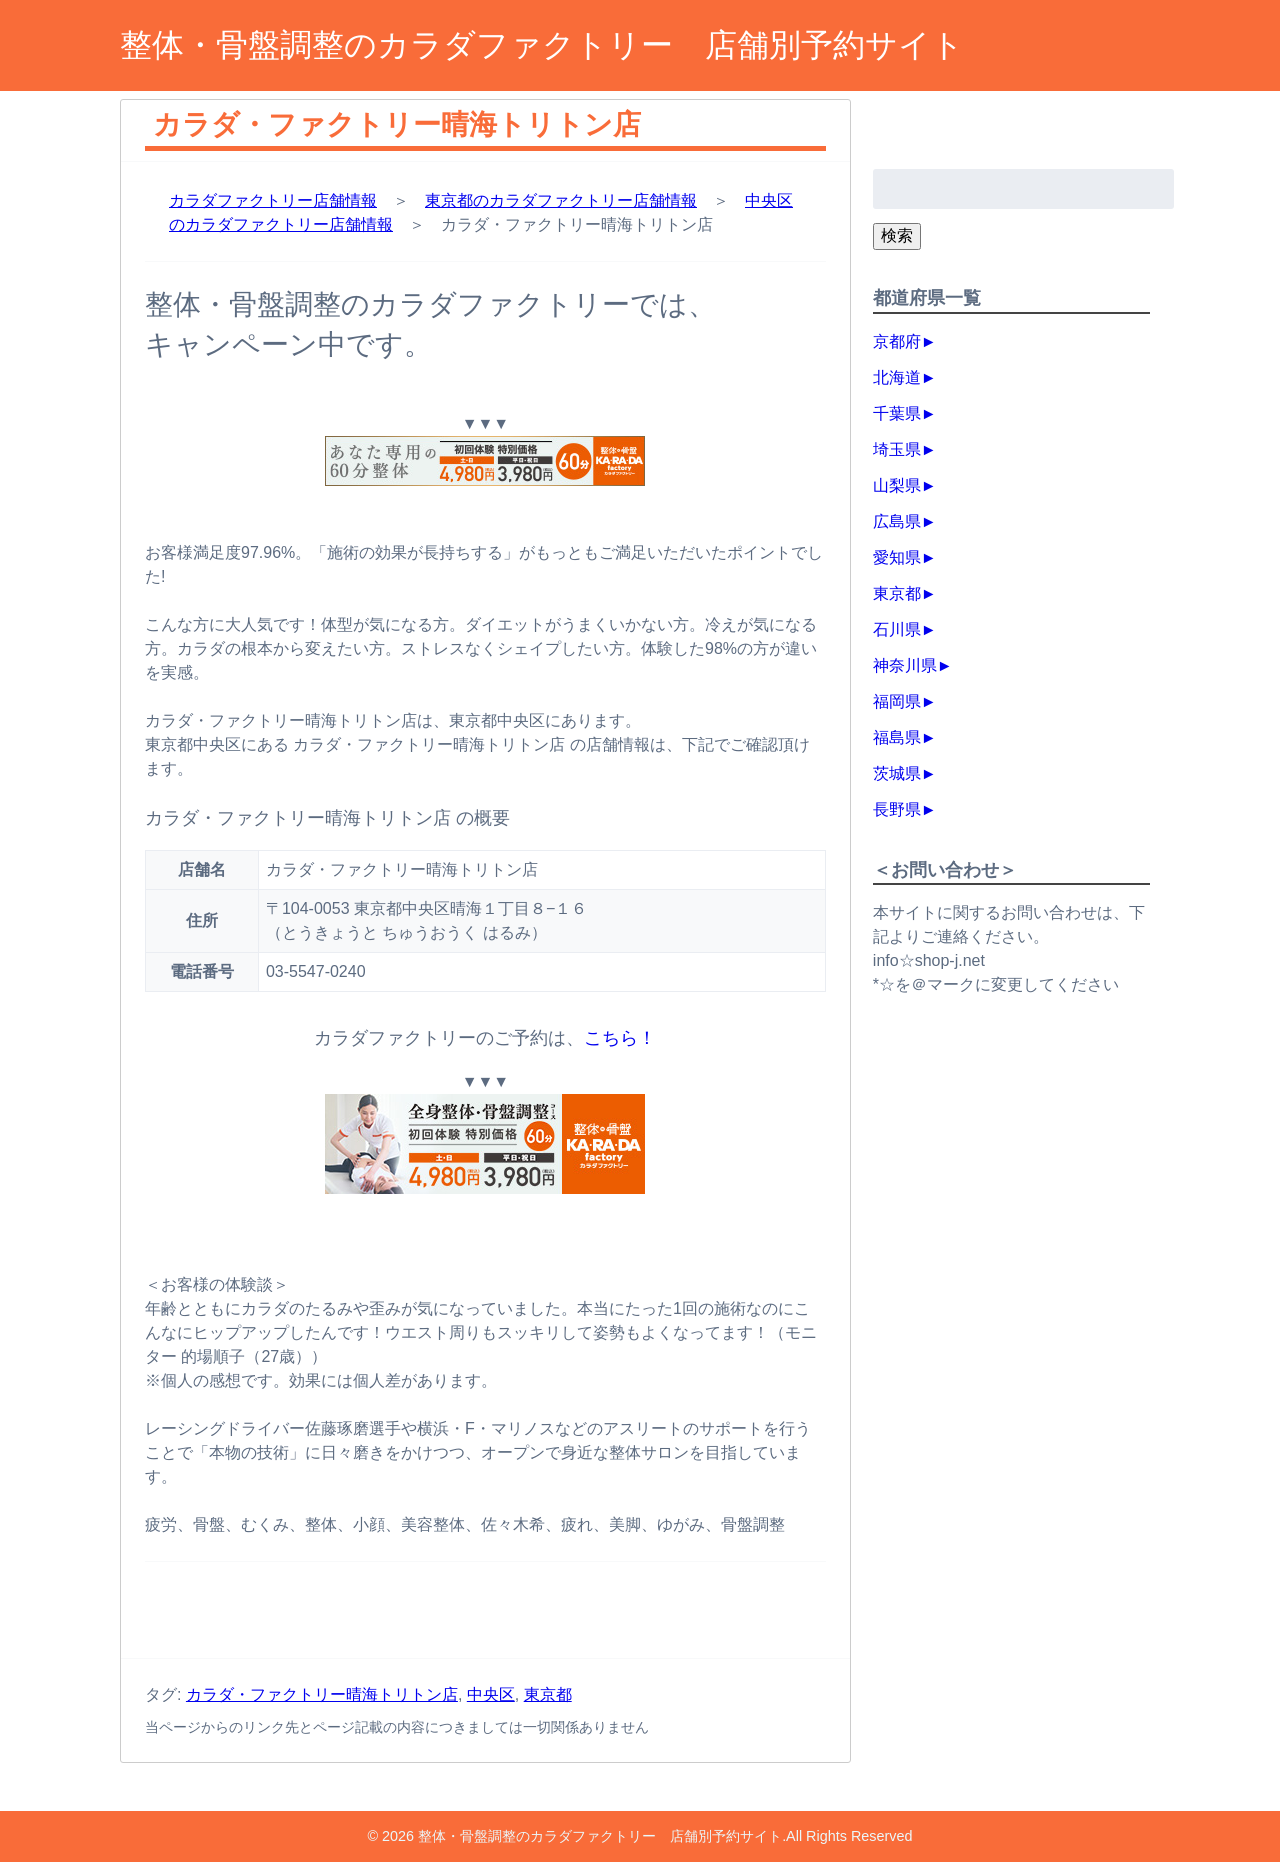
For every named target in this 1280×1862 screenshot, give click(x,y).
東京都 (548, 1694)
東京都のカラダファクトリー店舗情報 (561, 200)
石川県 (897, 629)
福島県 (897, 737)
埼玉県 (897, 449)
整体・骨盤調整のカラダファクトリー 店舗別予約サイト (542, 45)
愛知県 (897, 557)
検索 (897, 235)
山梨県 (897, 485)
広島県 (897, 521)
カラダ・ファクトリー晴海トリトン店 (322, 1694)
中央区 (491, 1694)
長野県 (897, 809)
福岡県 (897, 701)
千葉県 (897, 413)
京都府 (897, 341)
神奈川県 (905, 665)
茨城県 (897, 773)
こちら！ (620, 1038)
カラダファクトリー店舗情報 (273, 200)
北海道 (897, 377)
